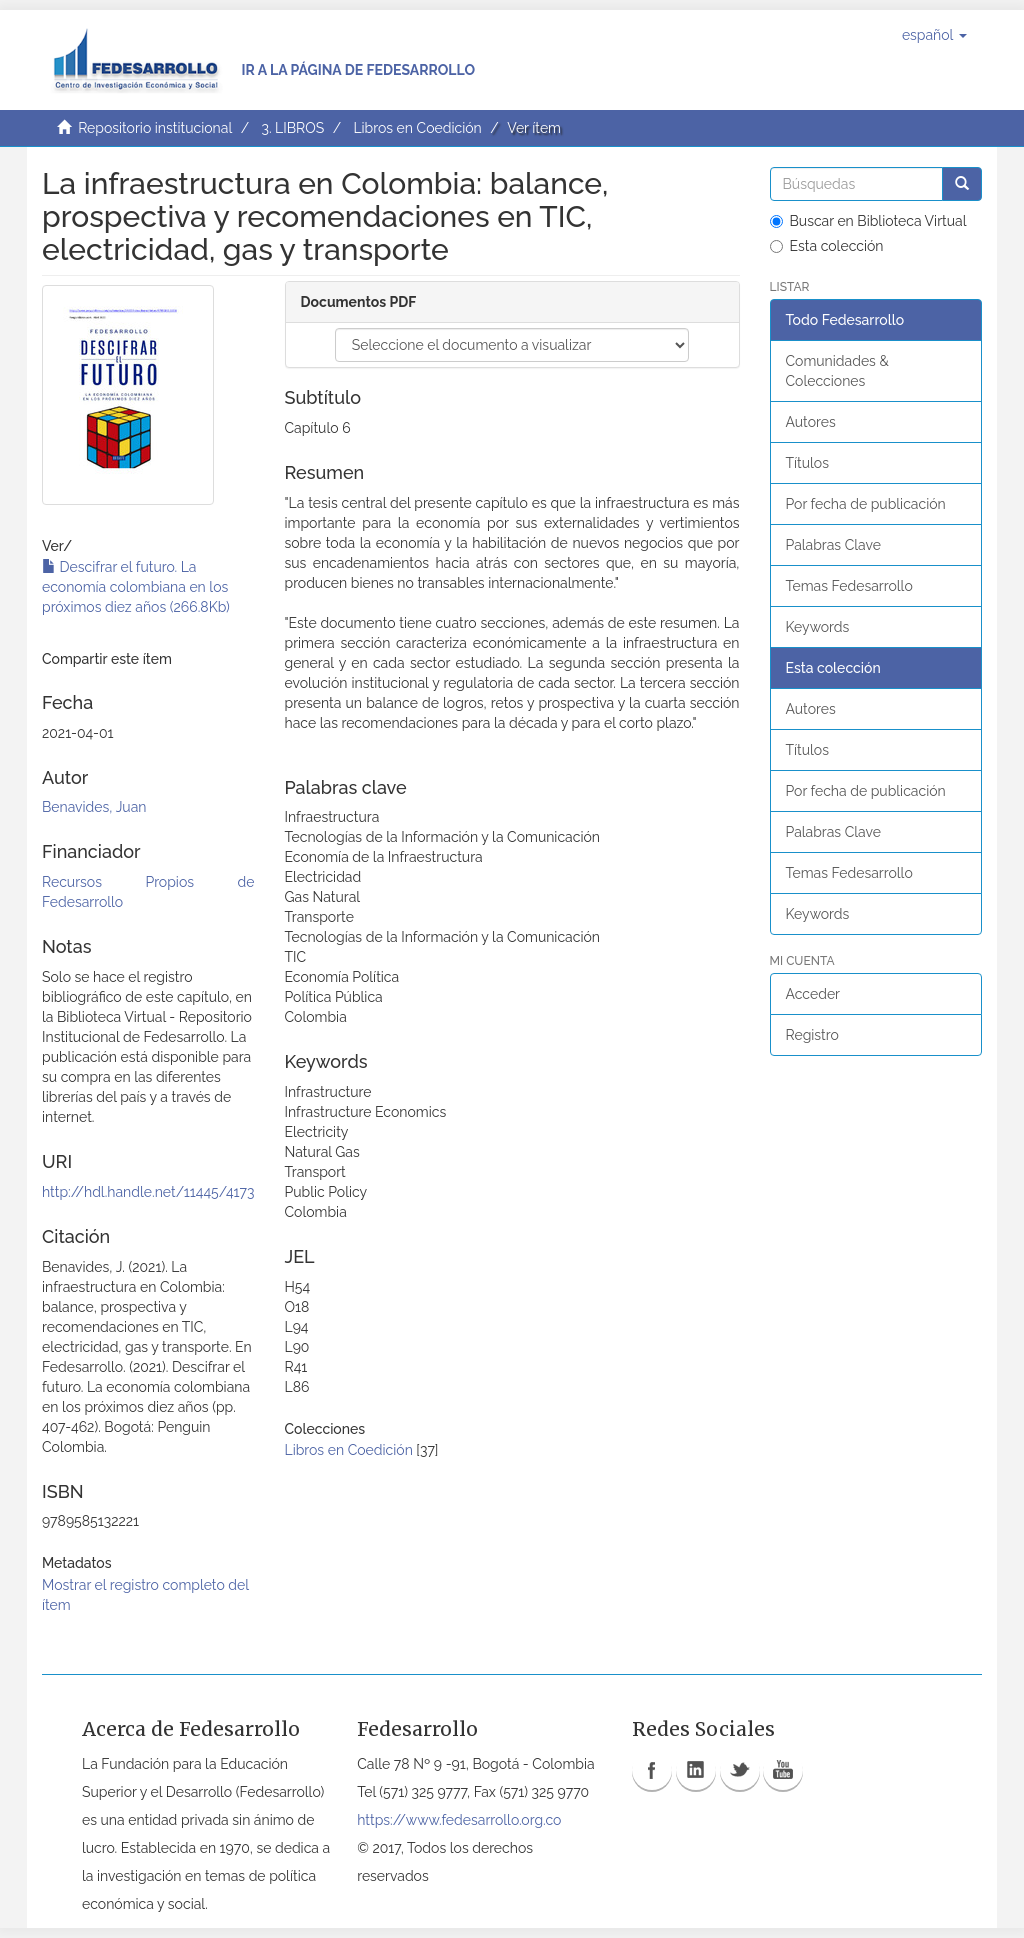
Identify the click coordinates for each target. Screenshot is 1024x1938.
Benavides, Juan (94, 807)
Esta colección (827, 246)
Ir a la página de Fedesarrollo (358, 70)
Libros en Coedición (417, 128)
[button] (934, 35)
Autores (811, 422)
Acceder (813, 994)
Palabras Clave (833, 545)
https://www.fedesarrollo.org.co (459, 1820)
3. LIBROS (292, 128)
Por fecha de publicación (866, 504)
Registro (812, 1035)
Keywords (818, 627)
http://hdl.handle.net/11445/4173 (148, 1192)
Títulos (807, 463)
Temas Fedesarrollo (849, 586)
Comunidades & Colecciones (837, 371)
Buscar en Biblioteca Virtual (868, 221)
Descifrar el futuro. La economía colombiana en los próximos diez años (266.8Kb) (136, 587)
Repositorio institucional (155, 128)
